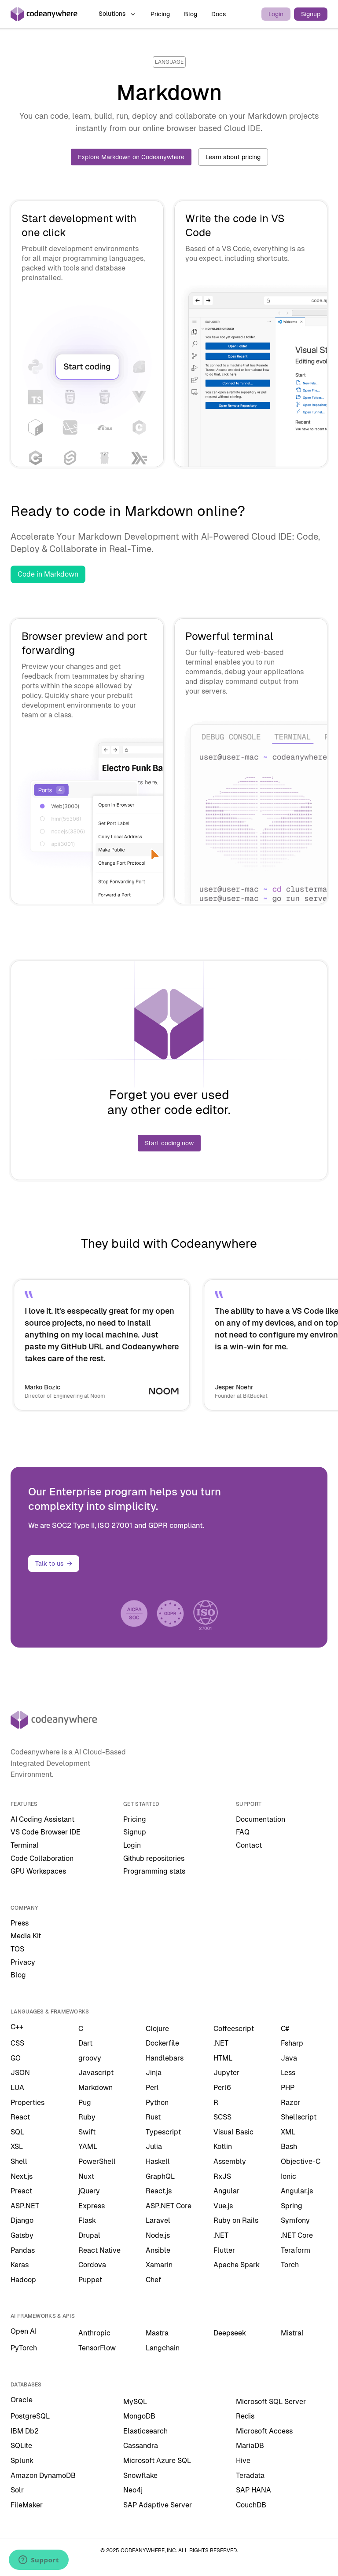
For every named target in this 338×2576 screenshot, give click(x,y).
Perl (152, 2087)
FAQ (243, 1832)
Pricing (160, 14)
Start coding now (169, 1143)
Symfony (295, 2220)
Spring (291, 2206)
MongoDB (139, 2416)
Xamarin (159, 2264)
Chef (153, 2279)
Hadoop (23, 2279)
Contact (249, 1845)
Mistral (292, 2333)
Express (91, 2206)
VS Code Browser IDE (46, 1832)
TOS (17, 1949)
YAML (87, 2146)
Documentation (260, 1819)
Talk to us (53, 1564)
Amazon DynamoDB (43, 2475)
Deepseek (229, 2333)
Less (288, 2072)
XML (288, 2132)
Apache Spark (236, 2264)
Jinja (154, 2072)
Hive (243, 2460)
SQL (17, 2132)
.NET (220, 2043)
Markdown (95, 2087)
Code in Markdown (48, 574)
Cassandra (140, 2445)
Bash (289, 2146)
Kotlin (222, 2146)
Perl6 (222, 2087)
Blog (190, 14)
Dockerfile (162, 2043)
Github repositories (153, 1858)
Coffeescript (233, 2028)
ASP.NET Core (168, 2206)
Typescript (163, 2132)
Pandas (23, 2250)
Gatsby (22, 2235)
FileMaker (27, 2505)
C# (285, 2028)
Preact (21, 2191)
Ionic (288, 2176)
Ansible (158, 2250)
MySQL (135, 2401)
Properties (27, 2102)
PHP (287, 2087)
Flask (87, 2220)
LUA (17, 2087)
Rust (153, 2117)
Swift (87, 2132)
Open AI (24, 2331)
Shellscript (298, 2117)
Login (275, 14)
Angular (226, 2191)
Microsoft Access (264, 2431)
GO (16, 2058)
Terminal (25, 1845)
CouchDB (251, 2505)
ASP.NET (25, 2206)
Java (289, 2058)
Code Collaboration (42, 1858)
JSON (20, 2072)
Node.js (158, 2235)
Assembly (229, 2161)
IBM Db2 (25, 2431)
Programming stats (154, 1871)
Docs (218, 14)
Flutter (224, 2250)
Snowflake (140, 2475)
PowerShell (97, 2161)
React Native (99, 2250)
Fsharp (292, 2043)
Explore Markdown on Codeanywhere (131, 157)
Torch (290, 2264)
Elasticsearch (145, 2431)
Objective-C (300, 2161)
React (20, 2117)
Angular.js (297, 2191)
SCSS (222, 2117)
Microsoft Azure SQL (157, 2460)
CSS (17, 2043)
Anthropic (94, 2333)
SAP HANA (253, 2490)
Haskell (158, 2161)
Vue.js (223, 2206)
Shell (19, 2161)
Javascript (96, 2072)
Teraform (295, 2250)
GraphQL (160, 2176)
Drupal (89, 2235)
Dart (85, 2043)
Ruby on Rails (235, 2220)
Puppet (90, 2279)
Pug (84, 2102)
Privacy (23, 1962)
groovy (89, 2058)
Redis (245, 2416)
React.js (159, 2191)
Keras (20, 2264)
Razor (290, 2102)
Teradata (250, 2475)
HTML (222, 2058)
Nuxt (86, 2176)
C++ (17, 2027)
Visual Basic (233, 2132)
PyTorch (24, 2348)
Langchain (163, 2348)
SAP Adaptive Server (157, 2505)
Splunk (22, 2460)
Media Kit (26, 1935)
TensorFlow (97, 2348)
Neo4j (133, 2490)
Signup (310, 14)
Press (20, 1923)
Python (157, 2102)
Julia (154, 2146)
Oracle (22, 2399)
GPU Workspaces (38, 1871)
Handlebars (165, 2058)
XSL (17, 2146)
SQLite (21, 2445)
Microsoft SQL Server (271, 2401)
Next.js (22, 2176)
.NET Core (297, 2235)
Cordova (92, 2264)
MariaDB (250, 2445)
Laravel (158, 2220)
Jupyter (226, 2072)
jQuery (89, 2191)
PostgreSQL (30, 2416)
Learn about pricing (233, 157)
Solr (17, 2490)
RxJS (222, 2176)
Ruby (87, 2117)
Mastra (157, 2333)
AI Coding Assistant (42, 1819)
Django (22, 2220)
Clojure (157, 2028)
